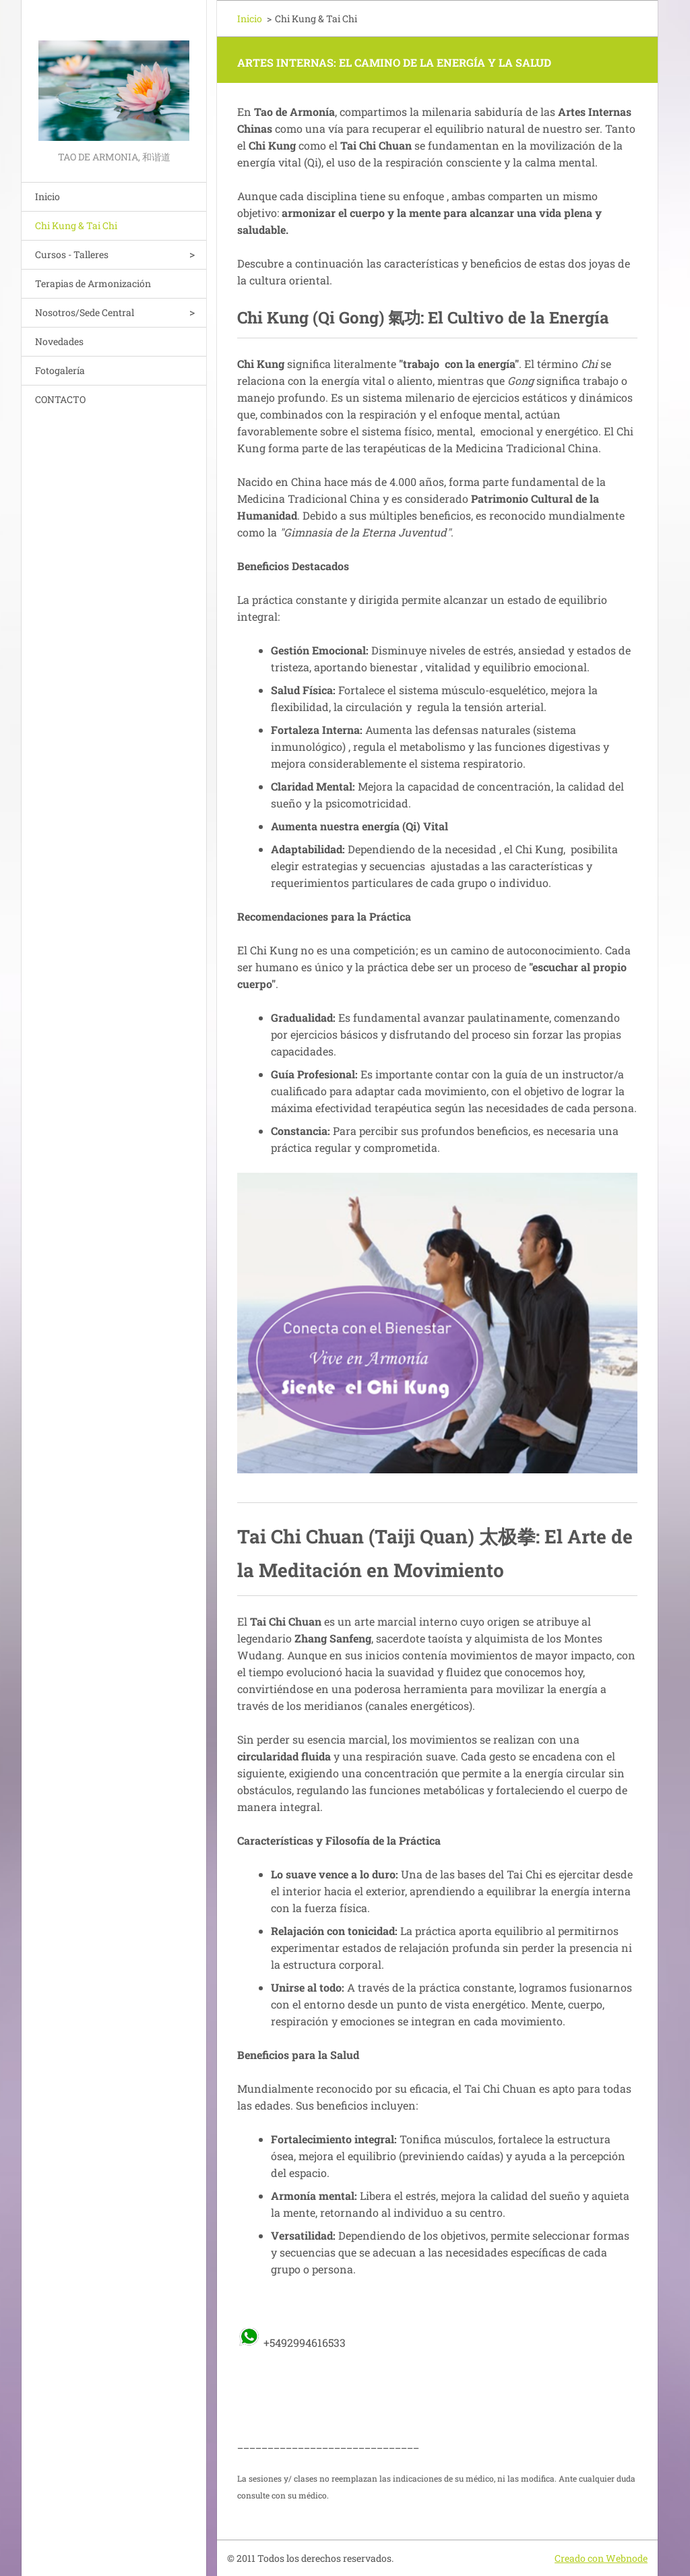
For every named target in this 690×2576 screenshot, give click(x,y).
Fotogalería (60, 370)
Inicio (47, 196)
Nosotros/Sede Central (84, 312)
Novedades (59, 341)
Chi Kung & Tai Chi (76, 225)
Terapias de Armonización (93, 283)
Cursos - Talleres (71, 254)
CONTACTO (60, 399)
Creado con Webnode (601, 2558)
